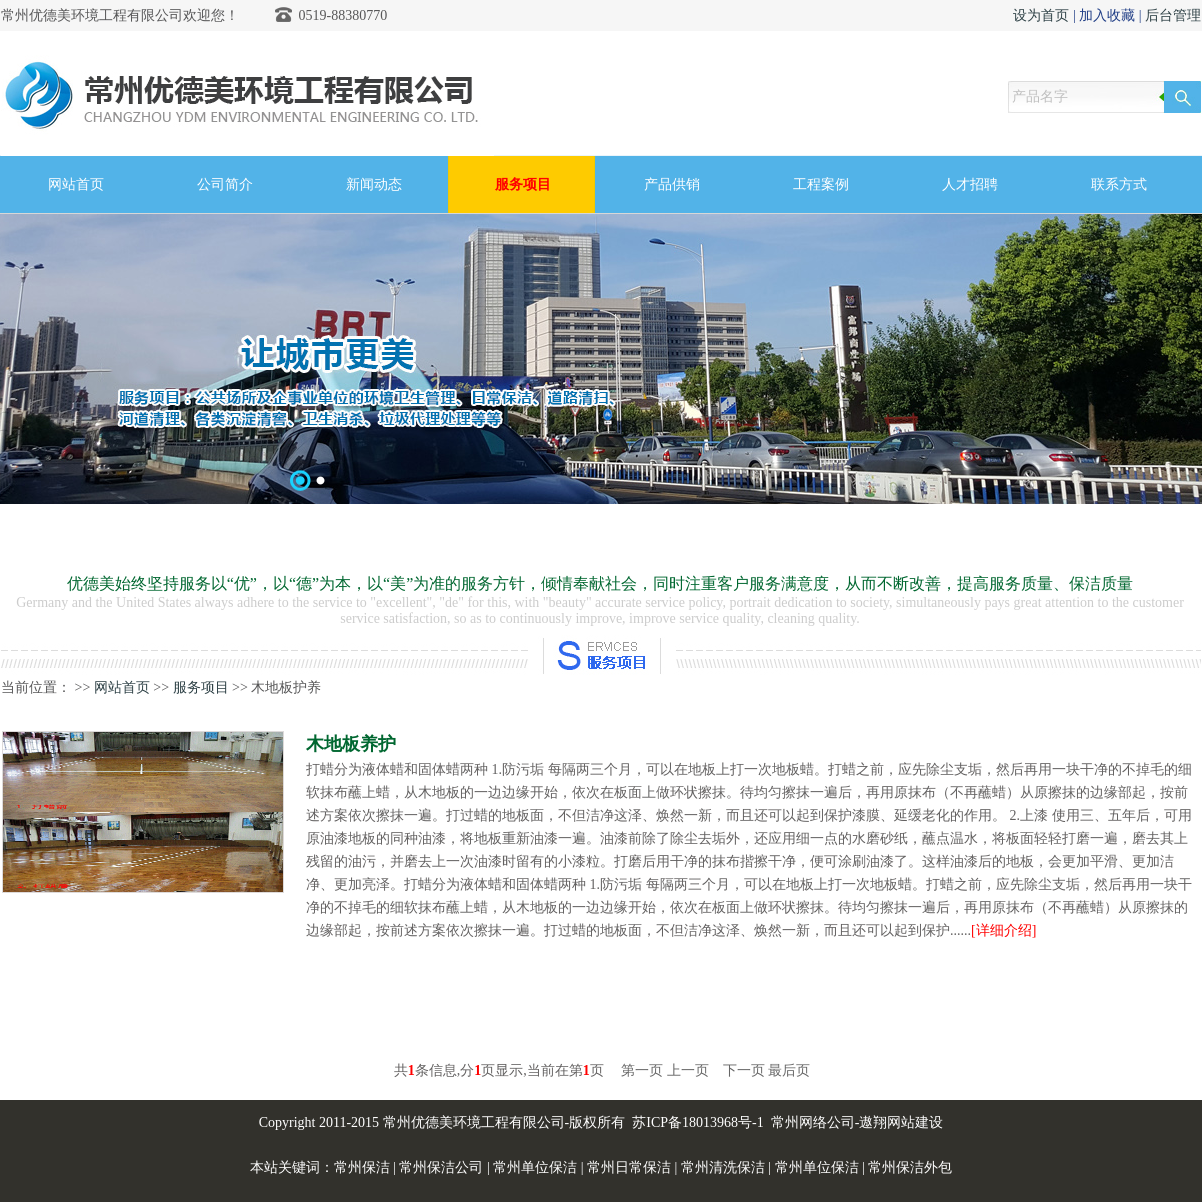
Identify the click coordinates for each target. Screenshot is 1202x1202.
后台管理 (1173, 15)
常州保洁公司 (441, 1167)
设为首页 (1041, 15)
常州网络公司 (813, 1122)
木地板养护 (351, 744)
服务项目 (201, 687)
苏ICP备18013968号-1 (697, 1122)
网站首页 (122, 687)
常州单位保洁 (535, 1167)
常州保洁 (362, 1167)
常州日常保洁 (629, 1167)
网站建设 (915, 1122)
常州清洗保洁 (723, 1167)
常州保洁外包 (910, 1167)
